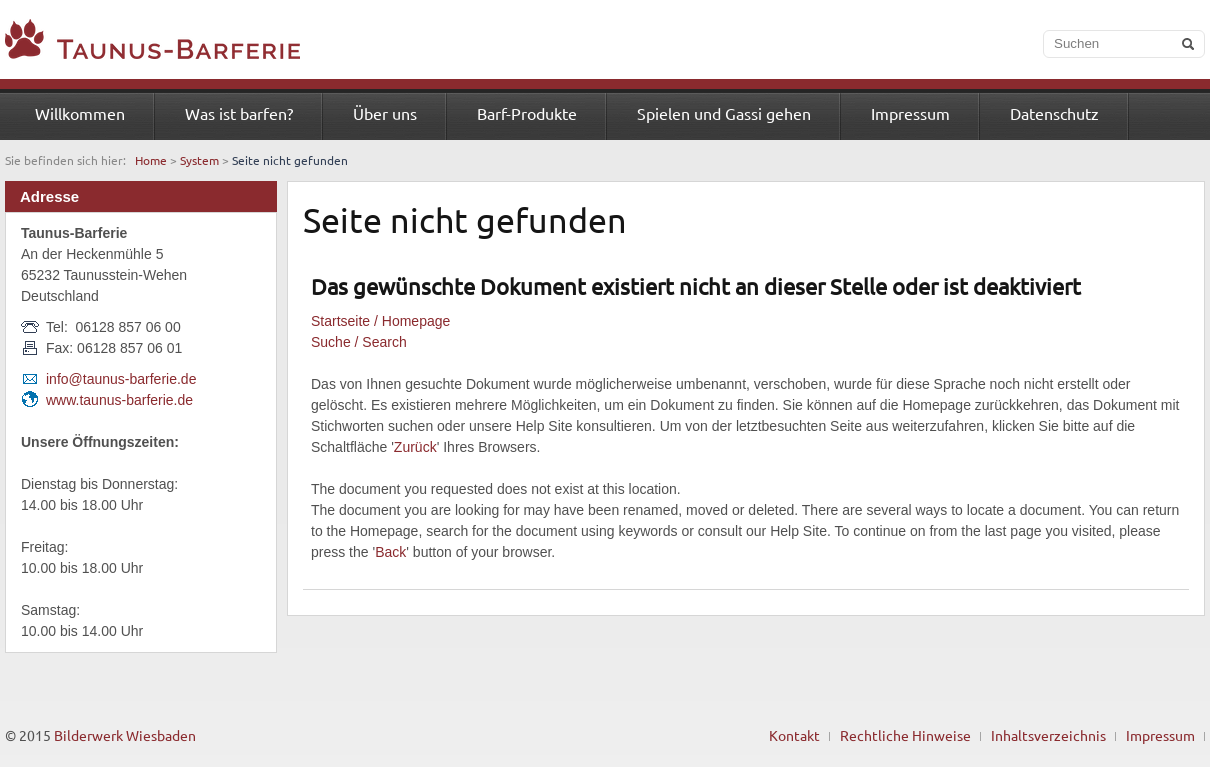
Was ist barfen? (239, 113)
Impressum (910, 113)
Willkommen (80, 113)
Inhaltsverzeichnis (1048, 735)
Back (390, 552)
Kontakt (794, 735)
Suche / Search (359, 342)
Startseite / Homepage (380, 321)
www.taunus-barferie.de (119, 400)
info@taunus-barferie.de (121, 379)
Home (151, 160)
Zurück (415, 447)
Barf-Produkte (527, 113)
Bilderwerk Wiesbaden (125, 735)
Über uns (385, 113)
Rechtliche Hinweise (905, 735)
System (199, 160)
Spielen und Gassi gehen (724, 113)
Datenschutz (1054, 113)
